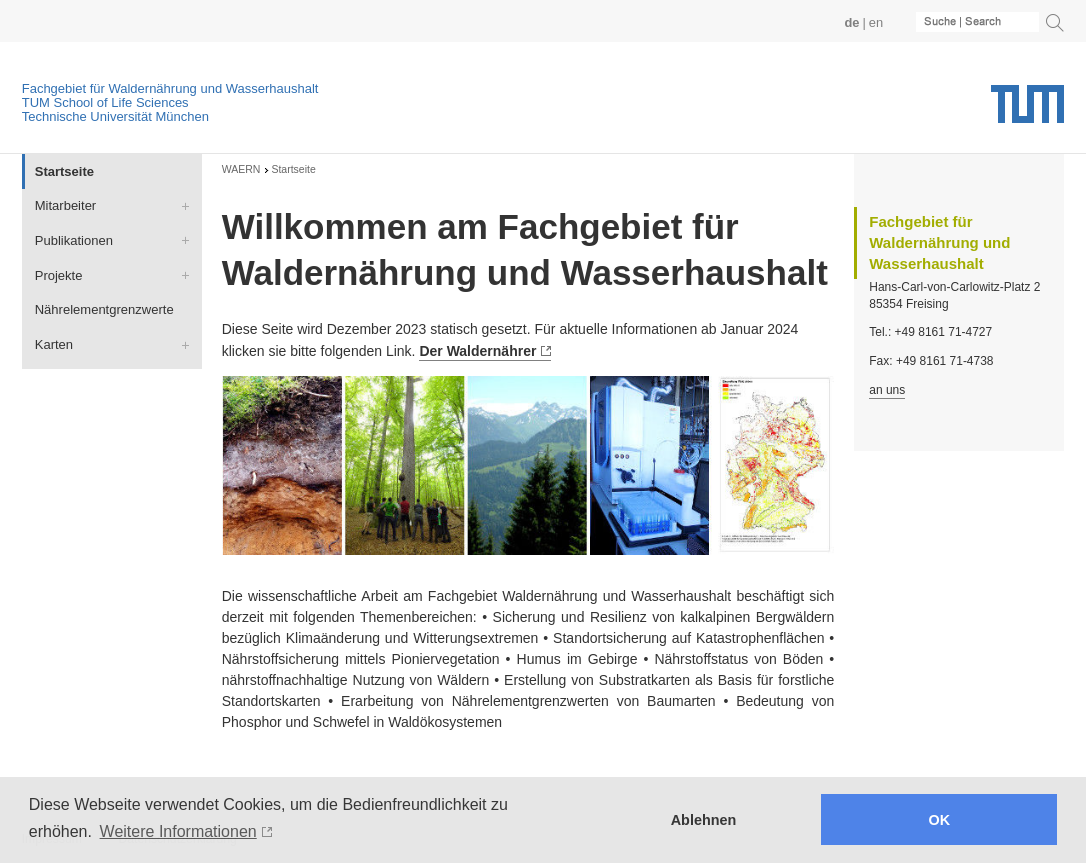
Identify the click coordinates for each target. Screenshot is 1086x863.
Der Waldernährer (477, 351)
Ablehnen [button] (704, 820)
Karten (54, 344)
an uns (887, 390)
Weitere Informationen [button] (178, 831)
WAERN (241, 169)
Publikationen (74, 240)
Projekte (59, 275)
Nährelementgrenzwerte (104, 309)
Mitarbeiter (65, 205)
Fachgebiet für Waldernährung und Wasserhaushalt (170, 88)
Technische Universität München (115, 116)
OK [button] (940, 820)
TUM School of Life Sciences (105, 102)
